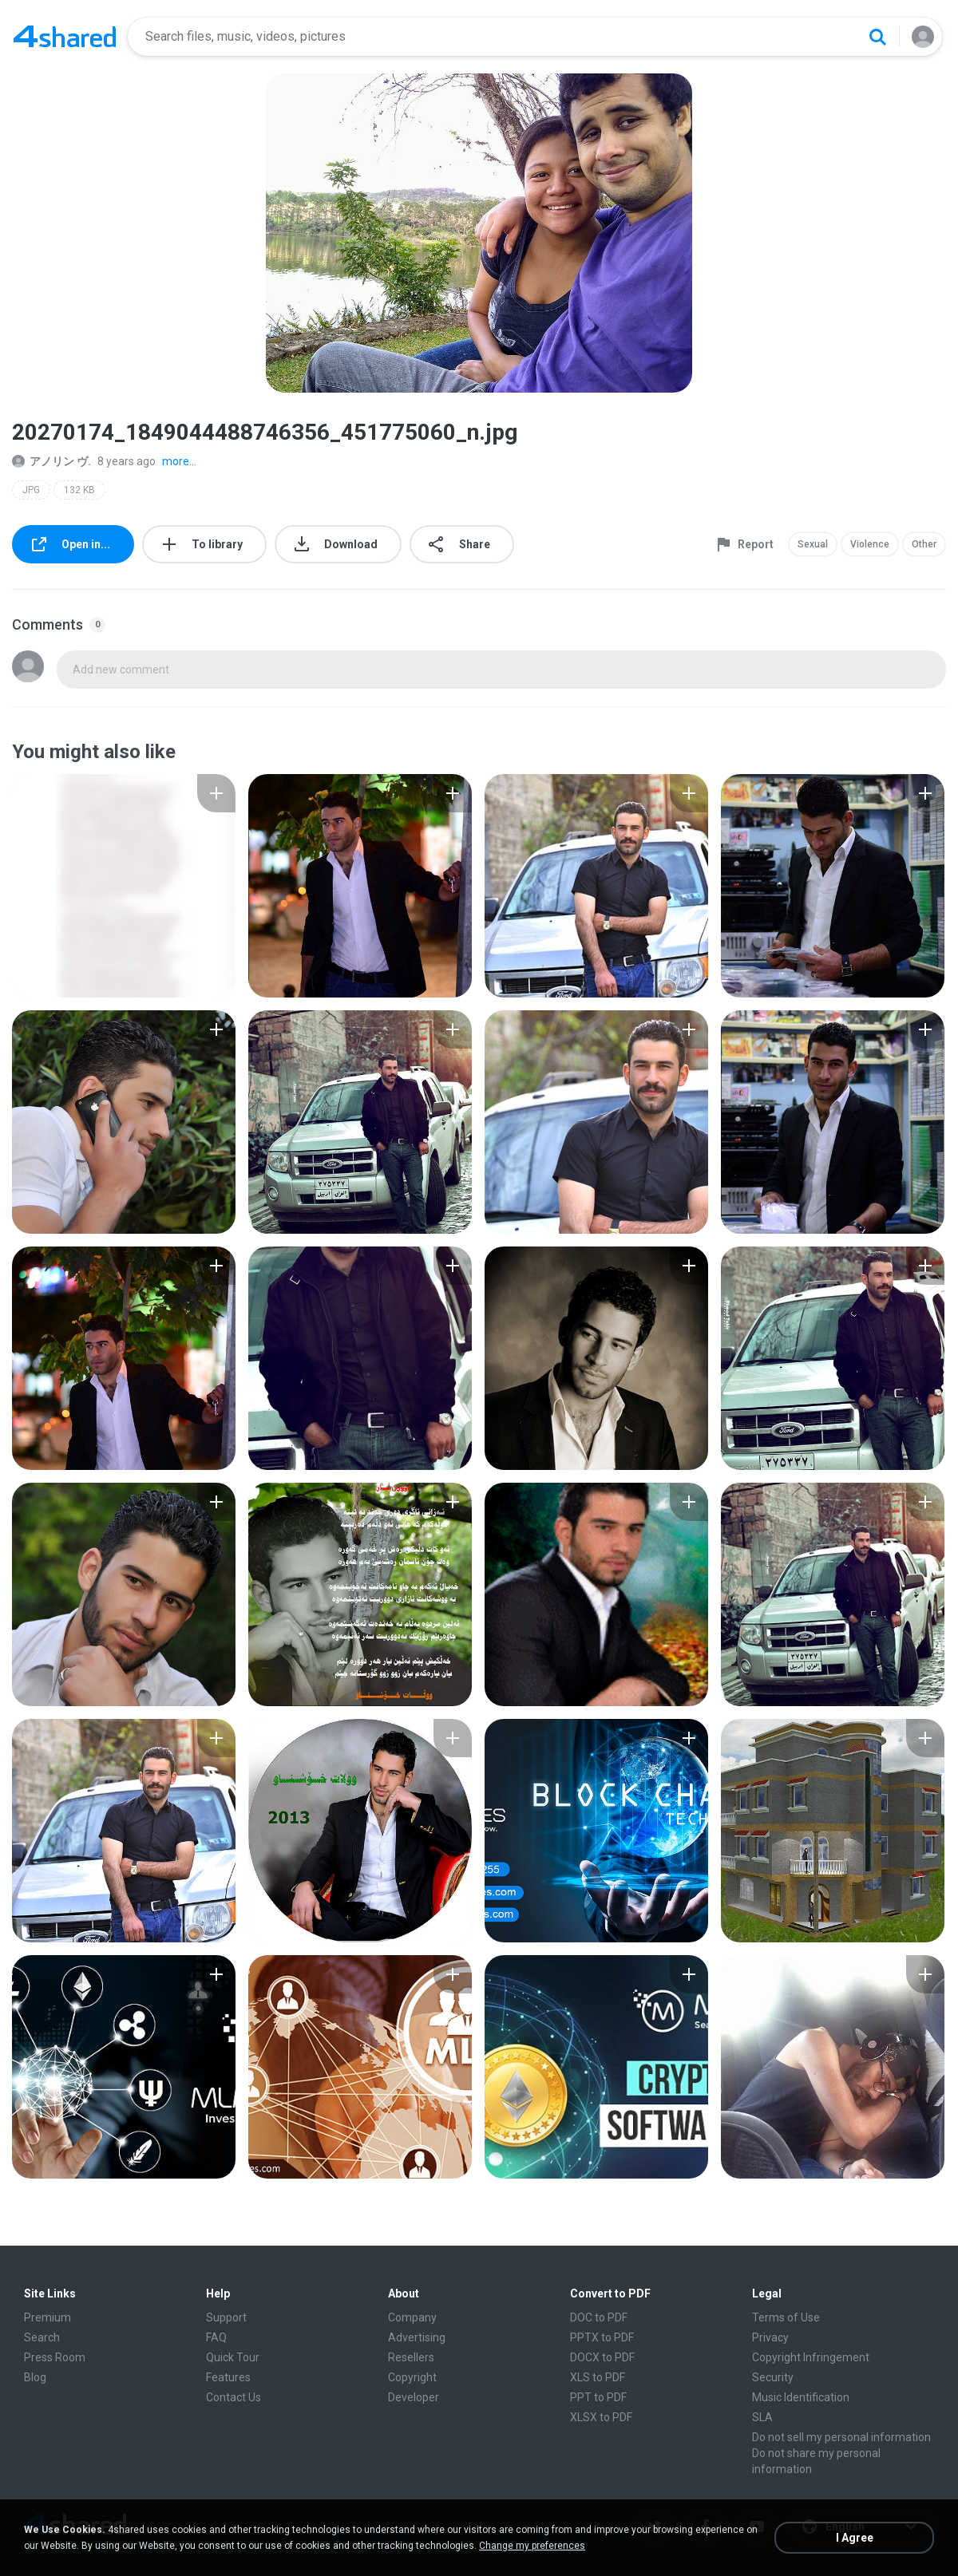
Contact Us (233, 2397)
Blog (35, 2377)
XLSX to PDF (601, 2417)
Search (42, 2337)
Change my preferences (532, 2545)
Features (228, 2377)
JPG (31, 490)
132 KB (79, 490)
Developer (413, 2397)
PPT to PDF (598, 2397)
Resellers (411, 2357)
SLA (762, 2417)
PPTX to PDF (602, 2337)
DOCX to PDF (602, 2357)
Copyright (412, 2377)
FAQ (216, 2337)
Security (773, 2377)
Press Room (54, 2357)
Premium (47, 2317)
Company (412, 2317)
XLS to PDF (597, 2377)
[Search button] (877, 37)
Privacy (770, 2337)
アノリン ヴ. (51, 461)
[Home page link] (65, 37)
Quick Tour (232, 2357)
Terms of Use (786, 2317)
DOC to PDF (598, 2317)
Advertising (416, 2337)
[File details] (124, 886)
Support (226, 2317)
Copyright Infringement (810, 2357)
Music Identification (800, 2397)
